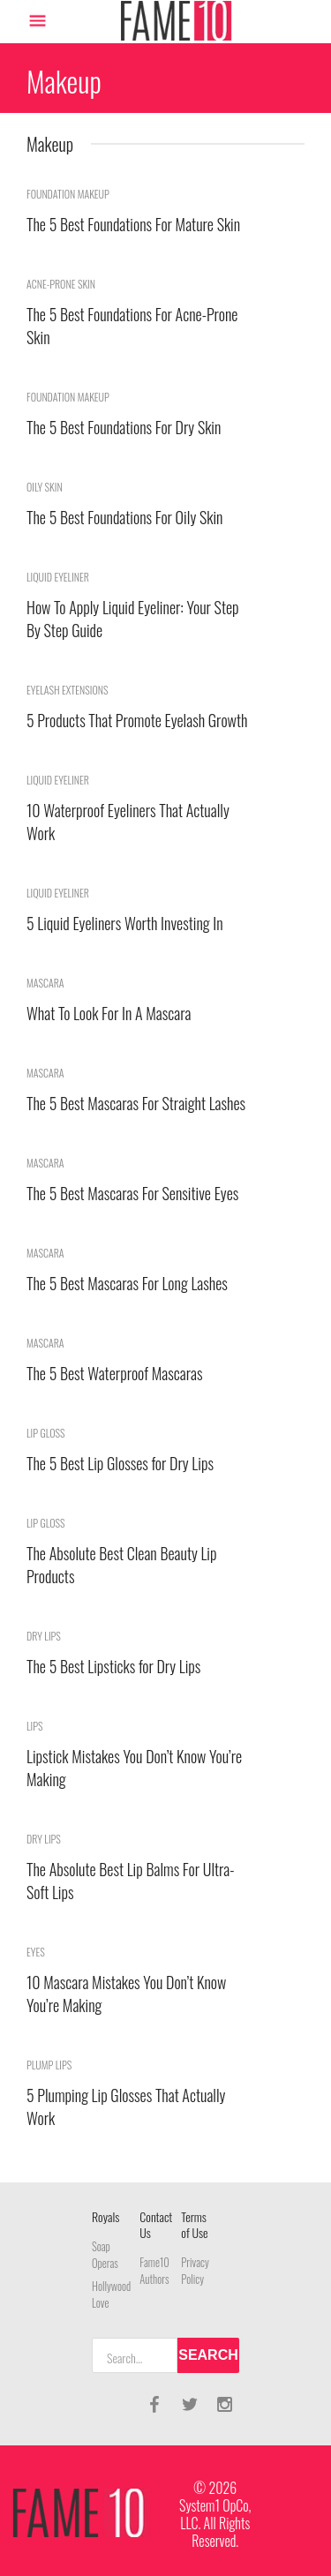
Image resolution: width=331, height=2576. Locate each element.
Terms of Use (194, 2224)
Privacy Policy (194, 2270)
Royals (105, 2216)
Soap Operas (105, 2255)
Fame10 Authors (154, 2270)
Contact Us (155, 2224)
